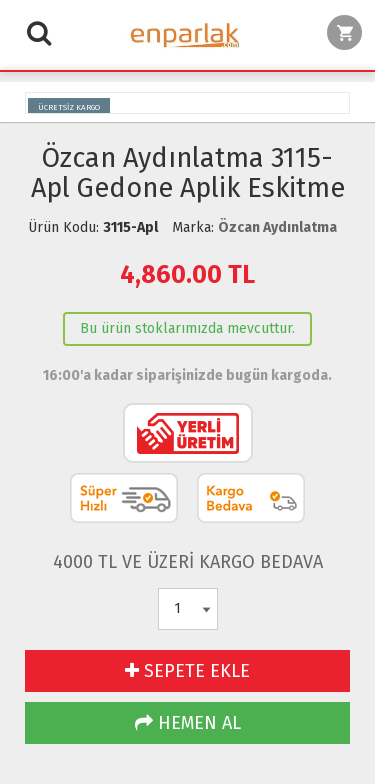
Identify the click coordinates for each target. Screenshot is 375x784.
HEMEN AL (188, 723)
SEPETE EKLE (187, 671)
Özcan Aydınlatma (277, 227)
